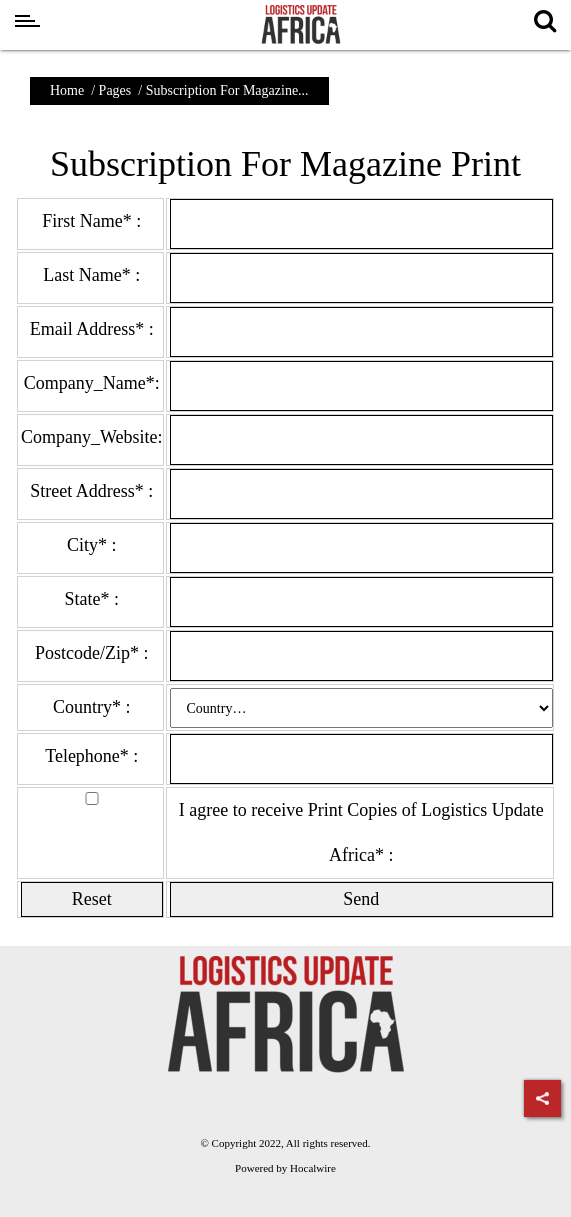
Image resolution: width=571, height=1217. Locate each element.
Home (67, 90)
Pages (115, 90)
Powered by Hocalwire (285, 1168)
